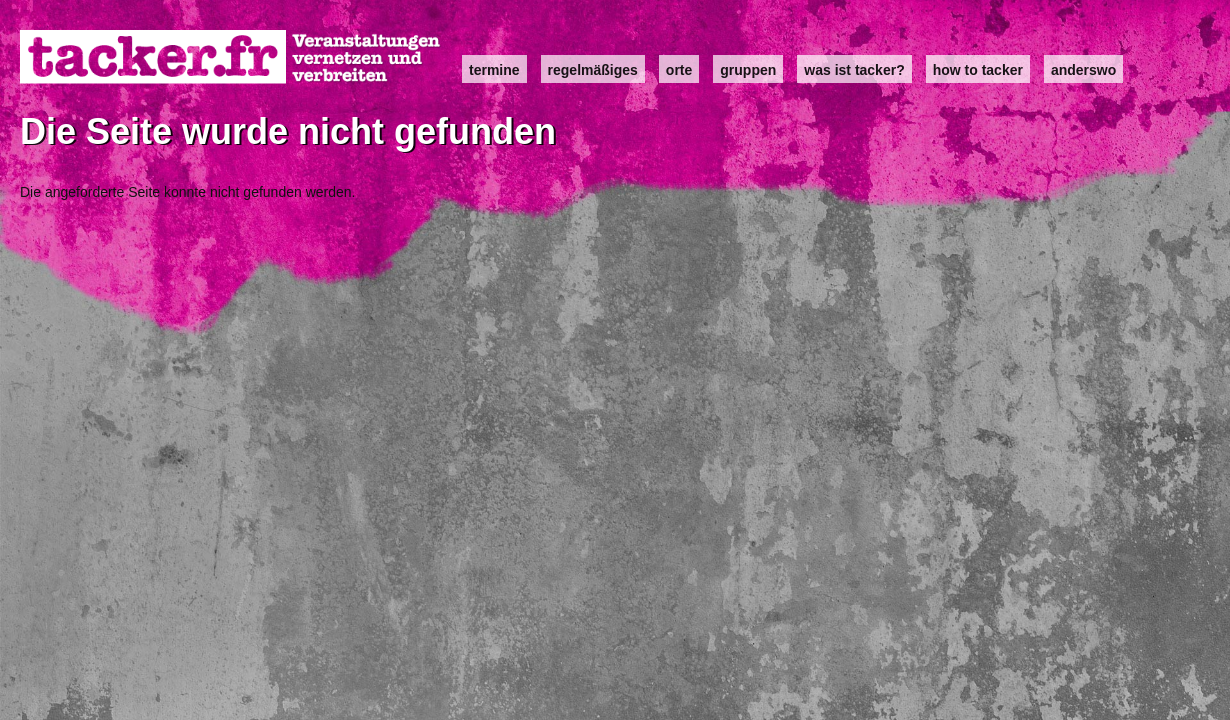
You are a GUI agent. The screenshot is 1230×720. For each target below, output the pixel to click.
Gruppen (748, 70)
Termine (494, 70)
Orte (679, 70)
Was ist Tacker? (854, 70)
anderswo (1083, 70)
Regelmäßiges (593, 70)
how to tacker (978, 70)
